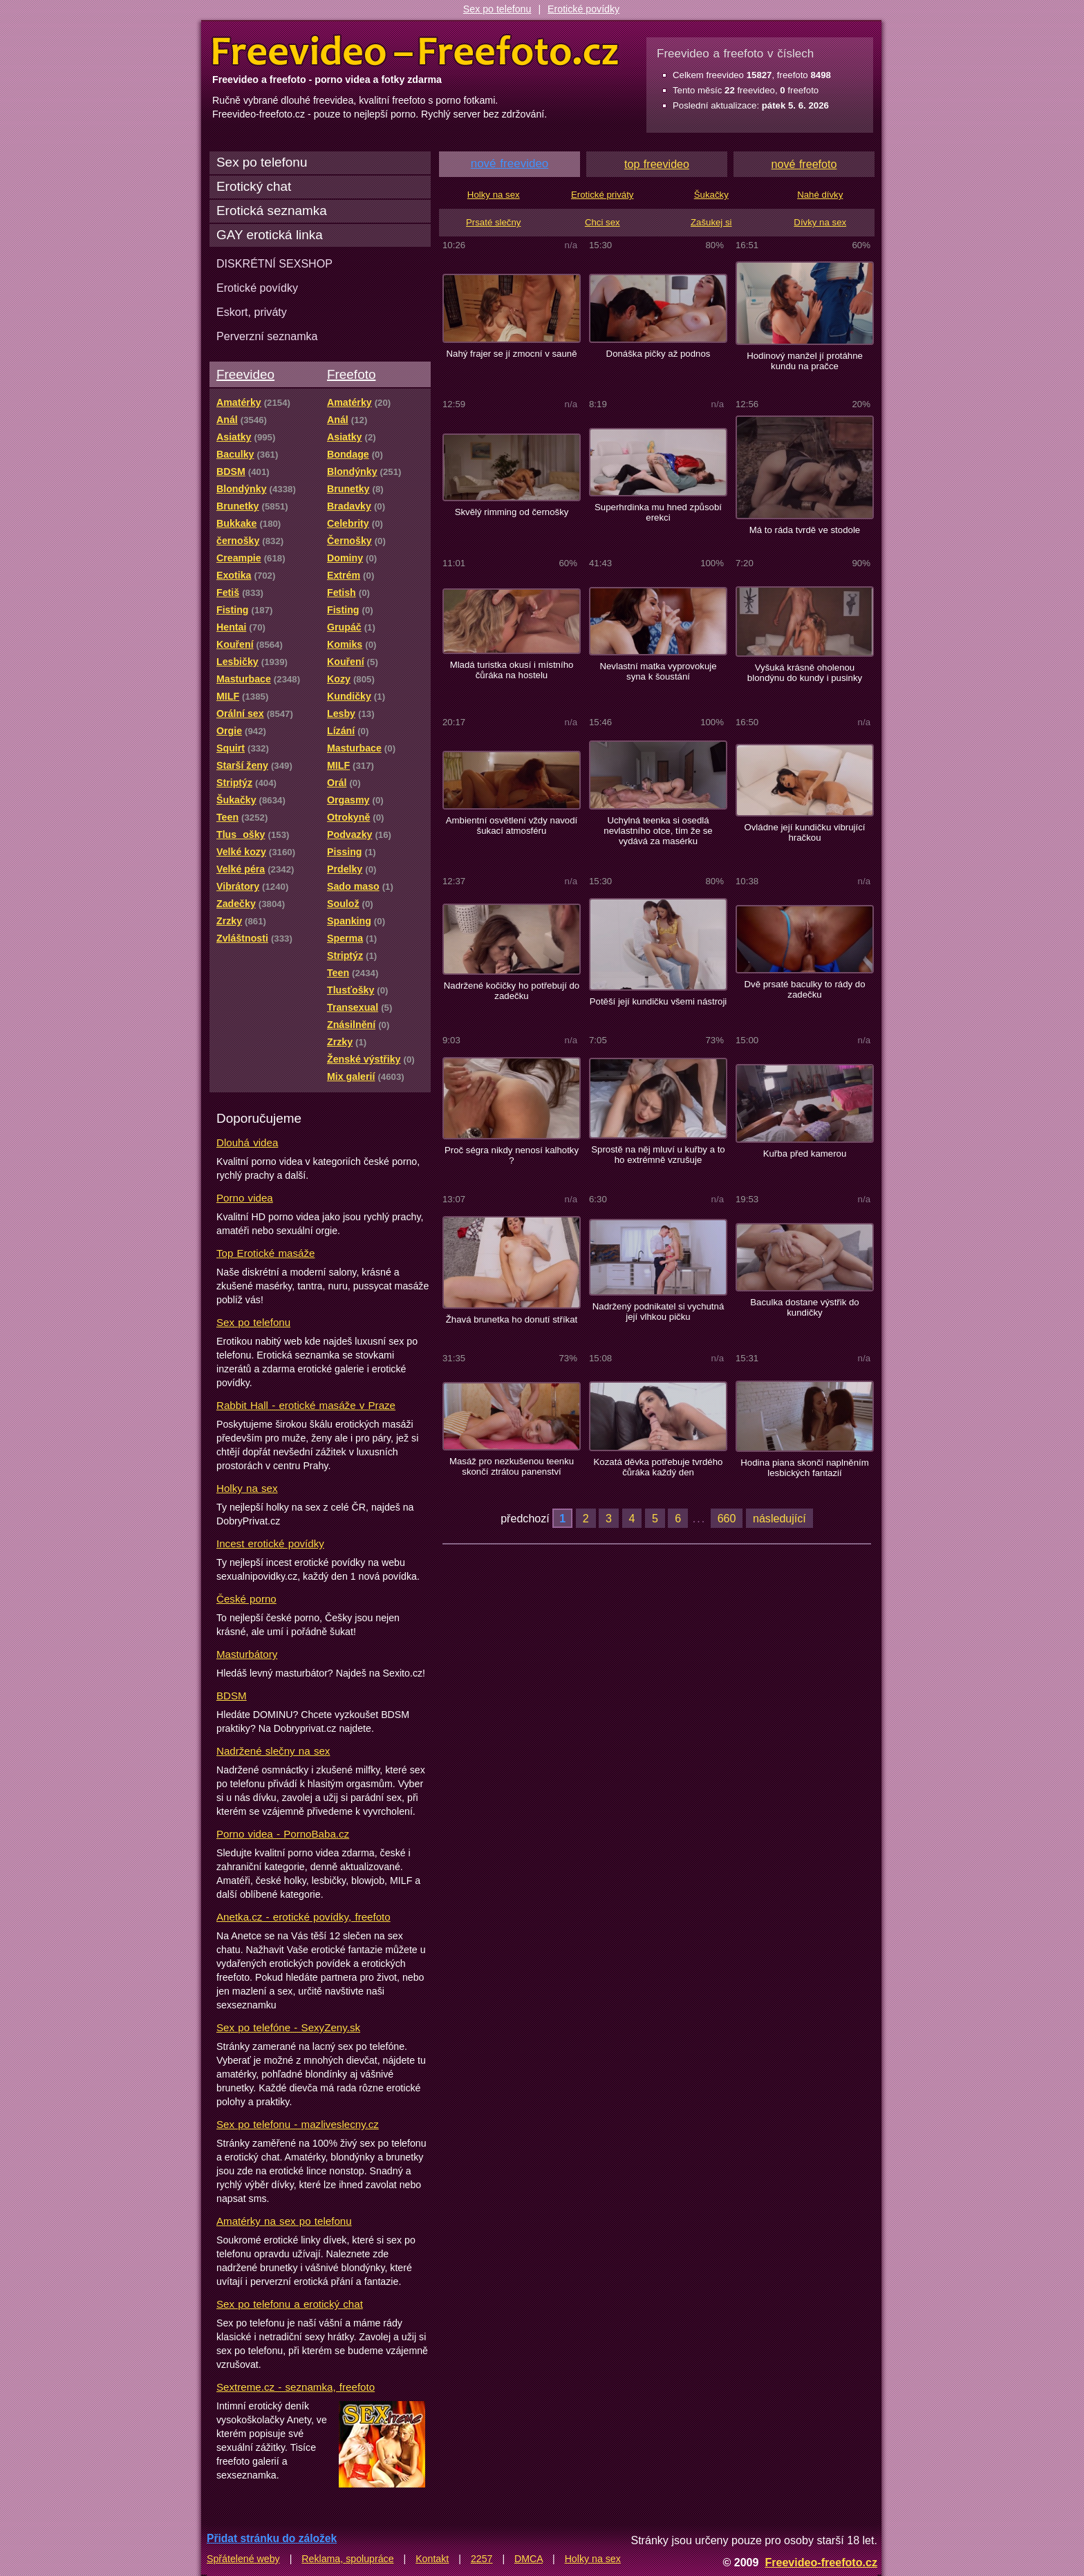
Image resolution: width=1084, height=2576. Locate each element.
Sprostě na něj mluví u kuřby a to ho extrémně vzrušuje (658, 1154)
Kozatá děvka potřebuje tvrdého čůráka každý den (658, 1467)
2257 (482, 2558)
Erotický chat (253, 186)
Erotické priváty (602, 194)
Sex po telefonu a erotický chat (289, 2304)
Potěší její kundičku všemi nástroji (658, 1001)
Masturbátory (246, 1654)
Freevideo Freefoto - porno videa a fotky (415, 51)
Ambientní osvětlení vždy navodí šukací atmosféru (512, 825)
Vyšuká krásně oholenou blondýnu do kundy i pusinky (804, 672)
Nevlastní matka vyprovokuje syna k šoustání (657, 671)
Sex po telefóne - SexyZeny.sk (288, 2027)
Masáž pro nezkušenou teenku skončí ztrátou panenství (511, 1466)
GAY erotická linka (269, 234)
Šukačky (711, 194)
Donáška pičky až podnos (658, 353)
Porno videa (244, 1198)
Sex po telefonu (497, 9)
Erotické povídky (583, 9)
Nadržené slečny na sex (273, 1751)
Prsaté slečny (493, 222)
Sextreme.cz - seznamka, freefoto (295, 2387)
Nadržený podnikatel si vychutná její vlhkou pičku (658, 1311)
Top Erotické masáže (265, 1253)
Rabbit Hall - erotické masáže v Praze (305, 1405)
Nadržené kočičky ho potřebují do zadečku (511, 990)
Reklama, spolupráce (347, 2558)
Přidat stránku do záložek (272, 2538)
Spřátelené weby (243, 2558)
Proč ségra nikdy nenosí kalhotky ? (512, 1155)
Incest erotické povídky (270, 1543)
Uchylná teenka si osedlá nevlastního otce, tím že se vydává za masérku (658, 830)
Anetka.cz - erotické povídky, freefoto (303, 1917)
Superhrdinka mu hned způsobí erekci (658, 512)
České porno (246, 1599)
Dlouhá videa (247, 1142)
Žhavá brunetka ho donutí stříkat (512, 1319)
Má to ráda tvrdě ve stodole (804, 530)
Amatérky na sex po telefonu (284, 2221)
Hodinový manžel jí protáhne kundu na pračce (805, 361)
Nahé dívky (820, 194)
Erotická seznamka (271, 210)
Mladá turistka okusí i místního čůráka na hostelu (512, 670)
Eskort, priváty (251, 312)
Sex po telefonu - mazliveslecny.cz (297, 2124)
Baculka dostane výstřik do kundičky (804, 1307)
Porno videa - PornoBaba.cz (282, 1834)
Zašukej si (711, 222)
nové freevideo (510, 163)
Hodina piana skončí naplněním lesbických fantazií (804, 1467)
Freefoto (351, 374)
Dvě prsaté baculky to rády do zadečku (804, 989)
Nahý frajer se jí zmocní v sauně (511, 353)
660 (727, 1518)
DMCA (528, 2558)
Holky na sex (247, 1488)
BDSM (231, 1695)
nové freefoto (804, 164)
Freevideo (245, 374)
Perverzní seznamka (267, 336)
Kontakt (432, 2558)
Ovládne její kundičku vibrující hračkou (804, 832)
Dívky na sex (820, 222)
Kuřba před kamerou (805, 1153)
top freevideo (656, 164)
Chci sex (602, 222)
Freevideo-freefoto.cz (821, 2562)
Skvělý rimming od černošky (512, 512)
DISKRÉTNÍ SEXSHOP (274, 263)
